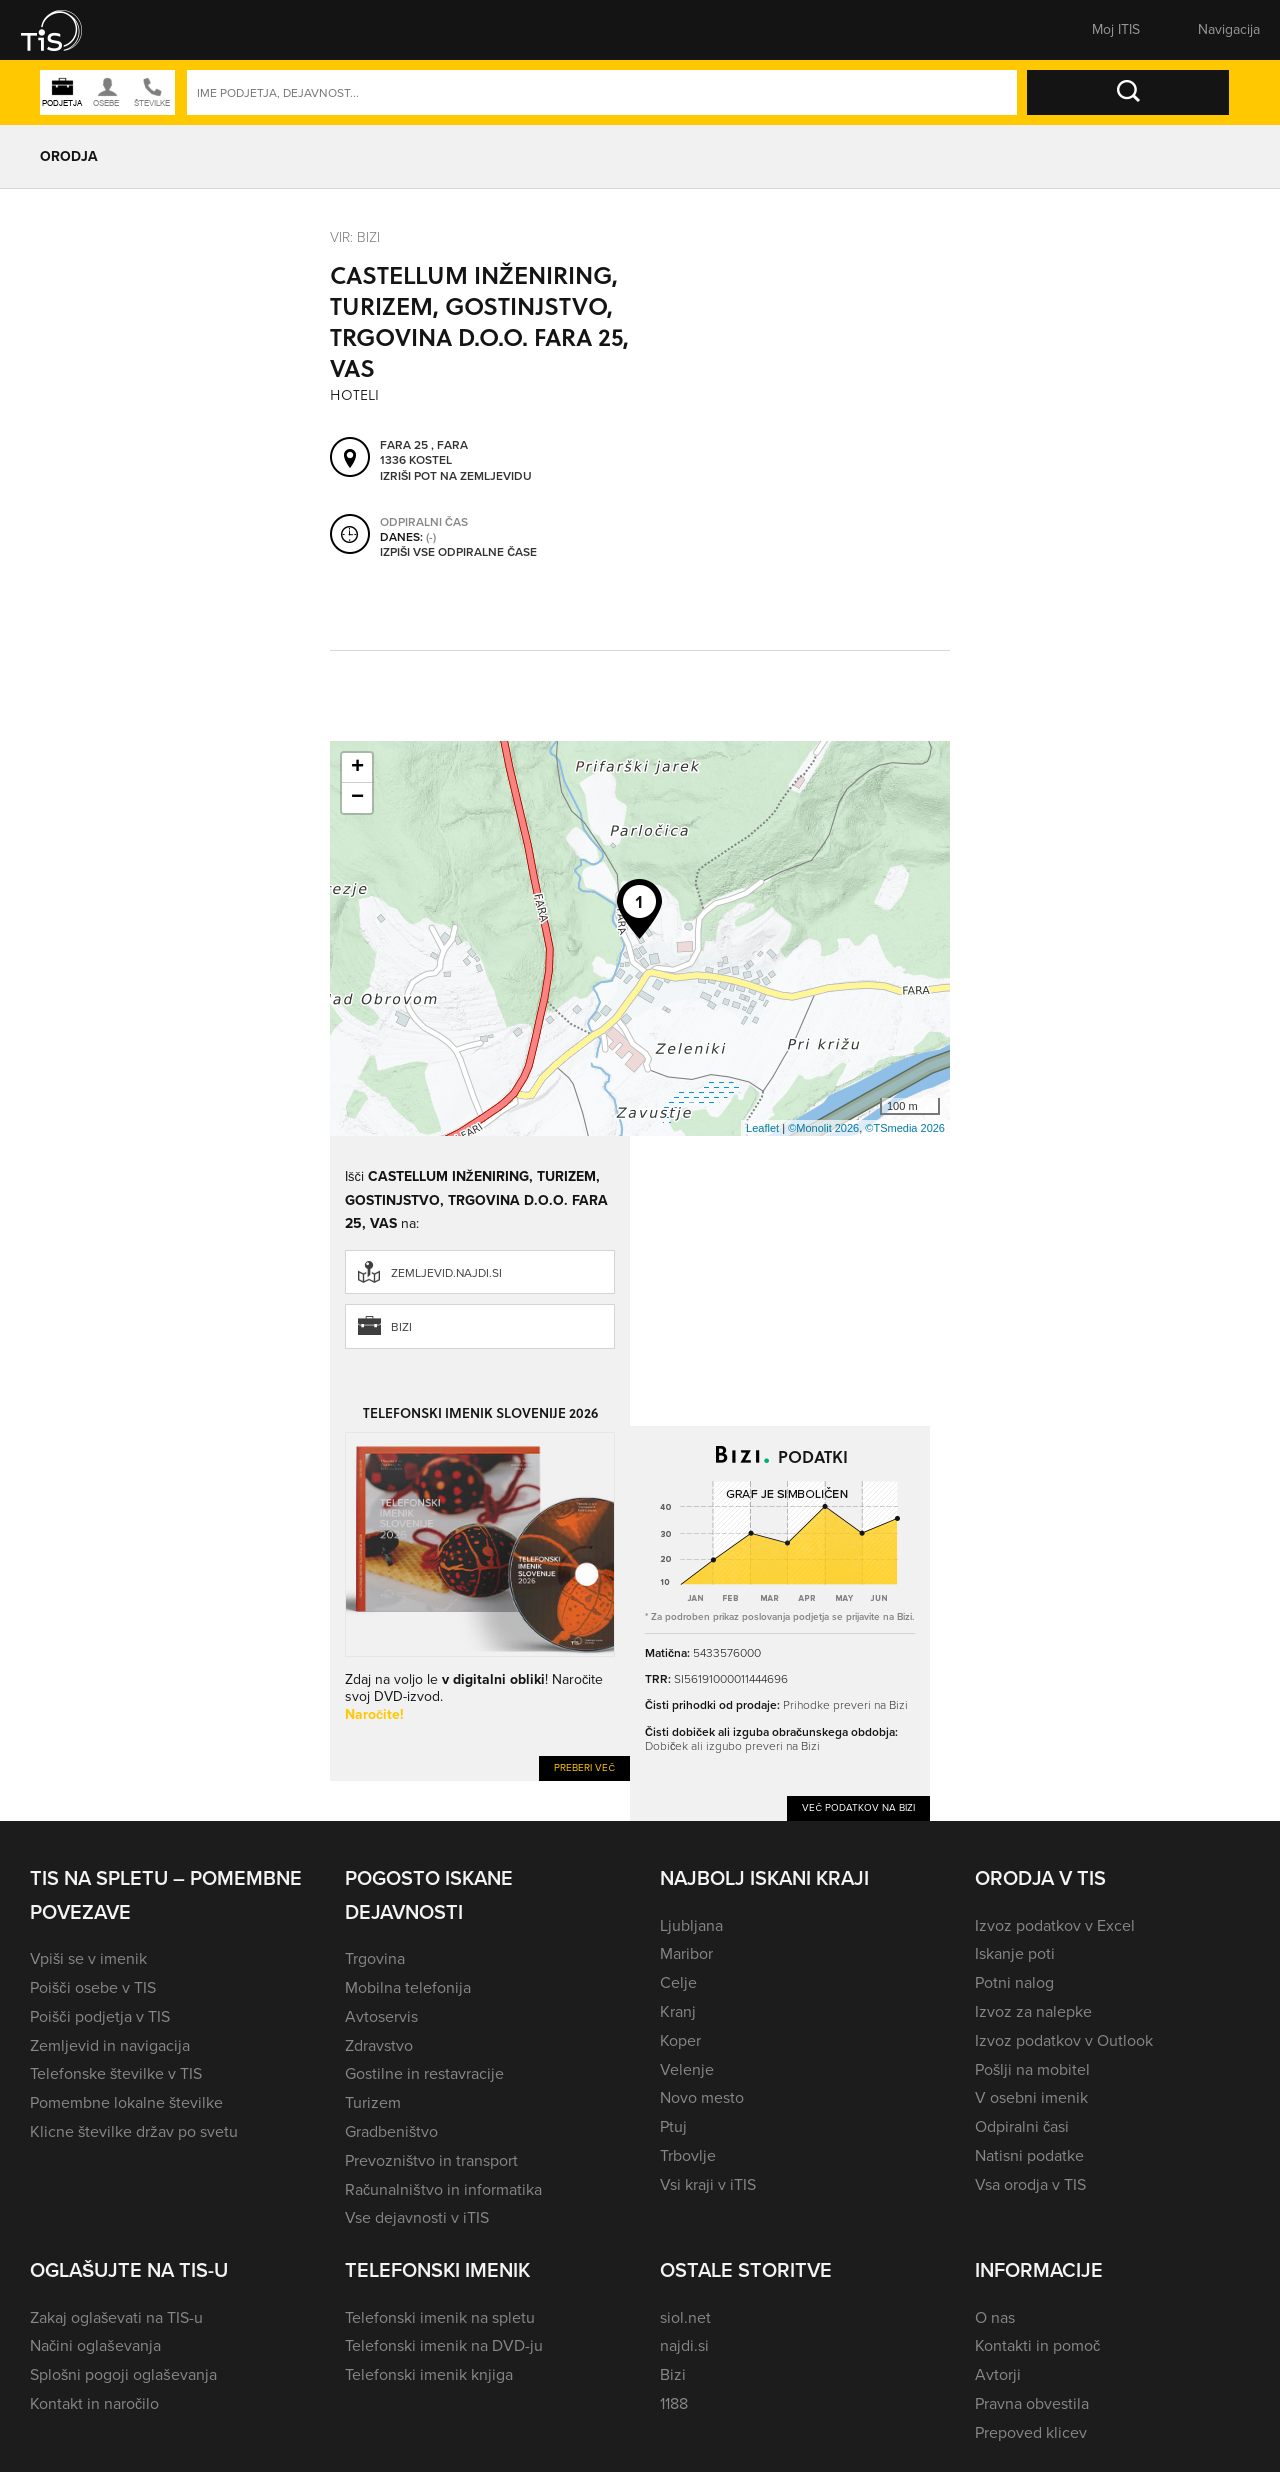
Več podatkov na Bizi (858, 1807)
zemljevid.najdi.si (446, 1273)
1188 (674, 2403)
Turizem (373, 2102)
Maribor (686, 1953)
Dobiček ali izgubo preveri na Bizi (732, 1745)
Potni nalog (1014, 1982)
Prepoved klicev (1031, 2432)
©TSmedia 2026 (905, 1128)
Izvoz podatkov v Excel (1055, 1925)
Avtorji (998, 2374)
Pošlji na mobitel (1032, 2069)
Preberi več (584, 1767)
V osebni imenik (1031, 2097)
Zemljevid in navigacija (110, 2045)
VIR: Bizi (355, 236)
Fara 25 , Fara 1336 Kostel (424, 452)
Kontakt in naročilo (94, 2403)
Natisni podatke (1029, 2155)
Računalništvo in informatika (443, 2189)
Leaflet (762, 1128)
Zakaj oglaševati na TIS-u (116, 2317)
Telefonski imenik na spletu (440, 2317)
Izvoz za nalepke (1033, 2011)
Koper (680, 2040)
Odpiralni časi (1022, 2126)
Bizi (401, 1327)
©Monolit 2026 (823, 1128)
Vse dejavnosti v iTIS (417, 2217)
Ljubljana (691, 1925)
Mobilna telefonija (408, 1987)
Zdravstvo (379, 2045)
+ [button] (357, 768)
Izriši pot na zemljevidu (456, 476)
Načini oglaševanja (95, 2345)
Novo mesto (702, 2097)
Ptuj (673, 2126)
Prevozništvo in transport (431, 2160)
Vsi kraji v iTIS (708, 2184)
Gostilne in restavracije (424, 2073)
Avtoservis (381, 2016)
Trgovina (375, 1958)
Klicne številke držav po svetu (134, 2131)
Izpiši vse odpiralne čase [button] (458, 552)
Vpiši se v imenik (88, 1958)
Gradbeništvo (391, 2131)
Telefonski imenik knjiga (429, 2374)
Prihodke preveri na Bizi (845, 1704)
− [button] (357, 798)
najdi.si (684, 2345)
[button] (65, 30)
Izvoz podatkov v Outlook (1064, 2040)
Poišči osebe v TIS (93, 1987)
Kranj (678, 2011)
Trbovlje (688, 2155)
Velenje (687, 2069)
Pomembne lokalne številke (126, 2102)
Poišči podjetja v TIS (100, 2016)
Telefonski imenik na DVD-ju (444, 2345)
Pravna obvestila (1032, 2403)
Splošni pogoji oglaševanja (123, 2374)
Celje (678, 1982)
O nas (995, 2317)
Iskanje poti (1015, 1953)
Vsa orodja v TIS (1030, 2184)
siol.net (685, 2317)
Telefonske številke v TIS (116, 2073)
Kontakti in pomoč (1037, 2345)
